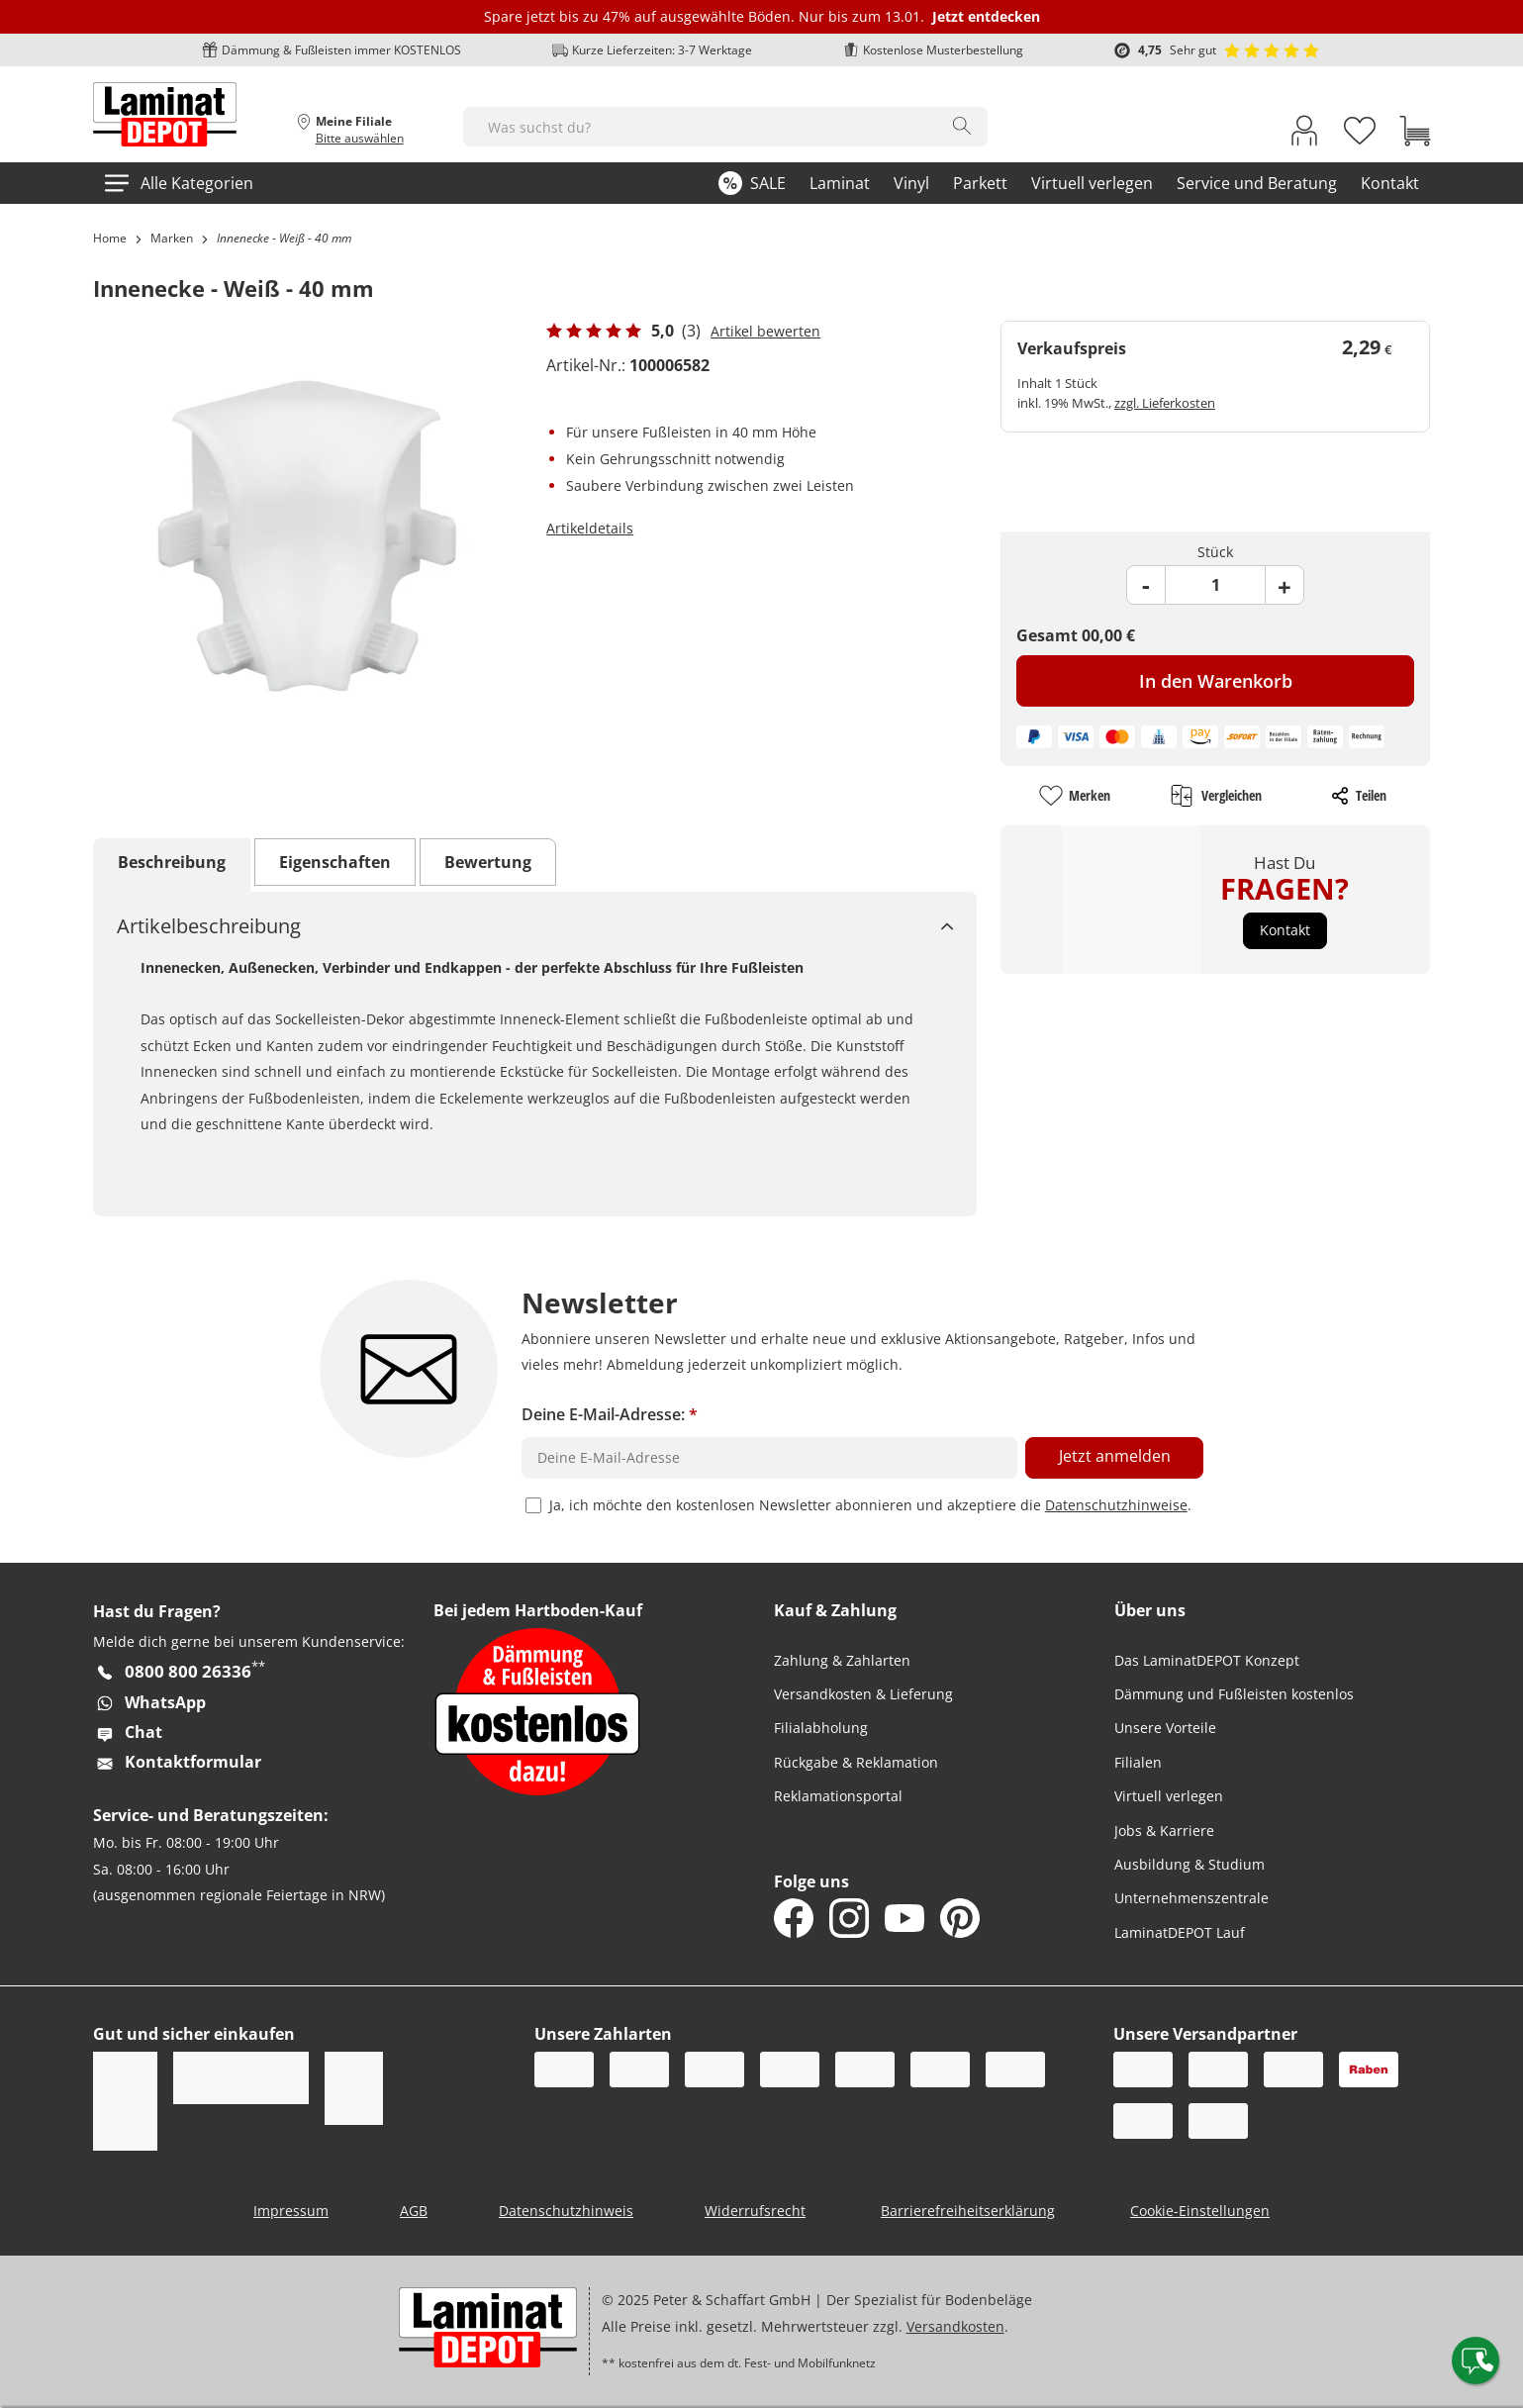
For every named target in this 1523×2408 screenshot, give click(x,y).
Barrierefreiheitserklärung (968, 2210)
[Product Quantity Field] (1215, 585)
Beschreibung (172, 862)
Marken (171, 238)
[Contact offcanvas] (1475, 2360)
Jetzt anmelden (1115, 1456)
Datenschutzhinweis (566, 2210)
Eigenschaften (335, 862)
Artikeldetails (589, 528)
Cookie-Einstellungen (1200, 2210)
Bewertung (487, 862)
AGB (414, 2210)
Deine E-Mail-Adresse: (610, 1414)
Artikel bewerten (765, 331)
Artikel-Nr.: (585, 365)
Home (110, 238)
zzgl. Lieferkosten (1164, 403)
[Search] (962, 125)
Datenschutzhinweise (1116, 1504)
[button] (1285, 930)
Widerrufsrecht (755, 2210)
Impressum (291, 2210)
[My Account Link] (1304, 134)
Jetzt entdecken (986, 16)
